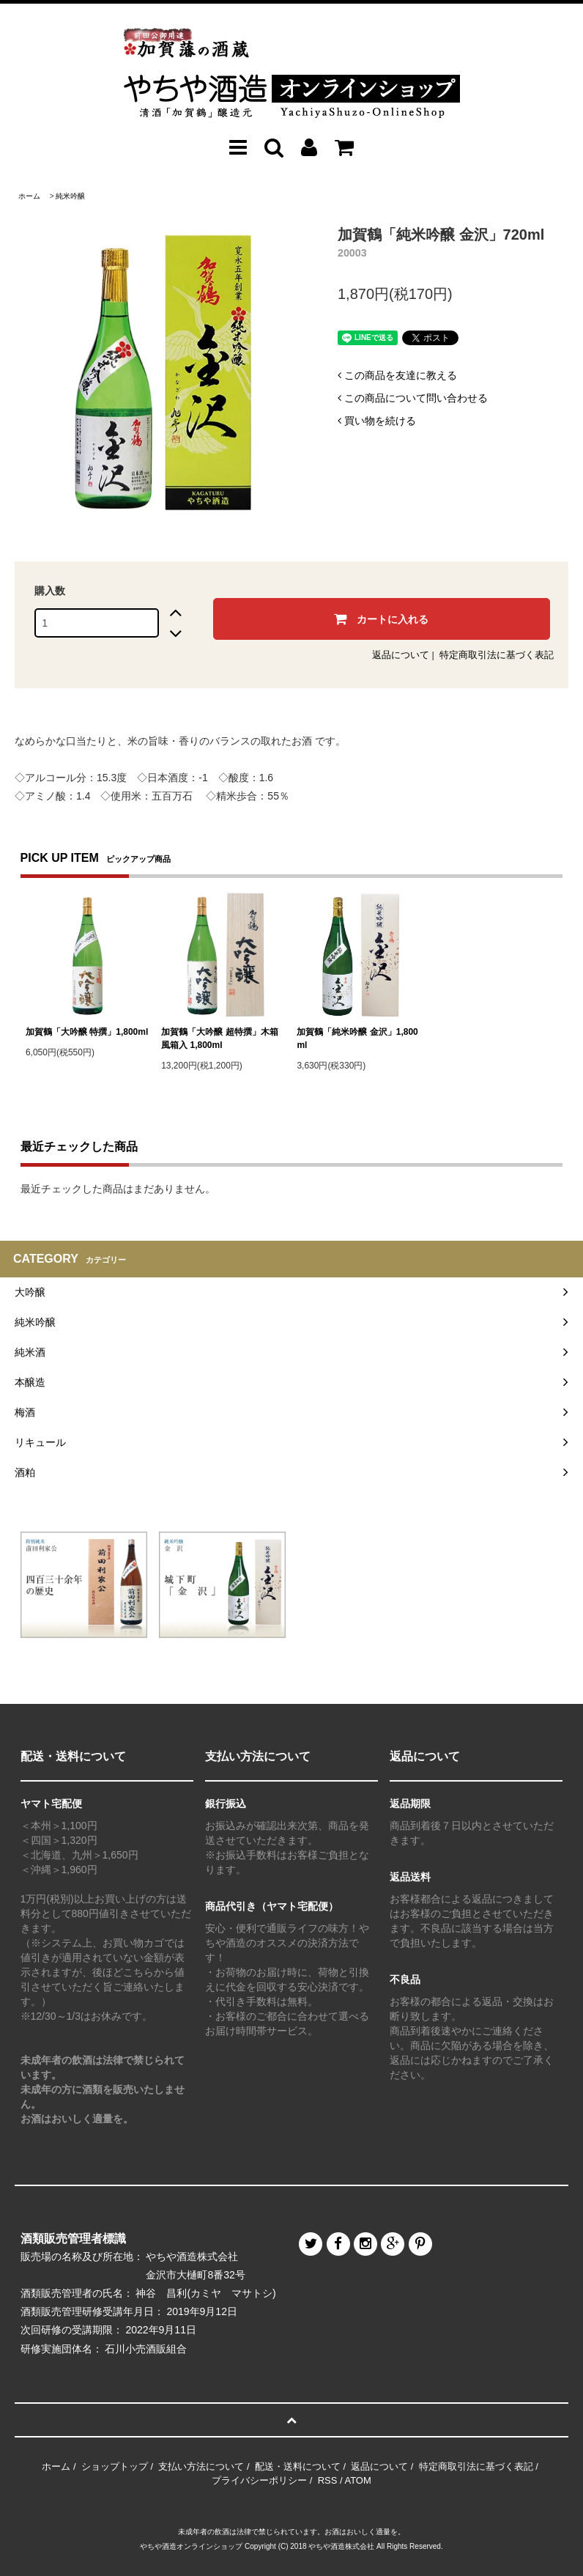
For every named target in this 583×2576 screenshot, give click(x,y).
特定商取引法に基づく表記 (496, 654)
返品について (400, 654)
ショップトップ (114, 2466)
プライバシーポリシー (259, 2480)
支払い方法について (201, 2466)
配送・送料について (298, 2466)
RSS (328, 2480)
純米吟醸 (70, 196)
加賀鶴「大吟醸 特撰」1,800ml (87, 1032)
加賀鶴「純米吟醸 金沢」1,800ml (357, 1038)
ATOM (357, 2480)
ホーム (29, 196)
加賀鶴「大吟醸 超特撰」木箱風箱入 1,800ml (219, 1038)
